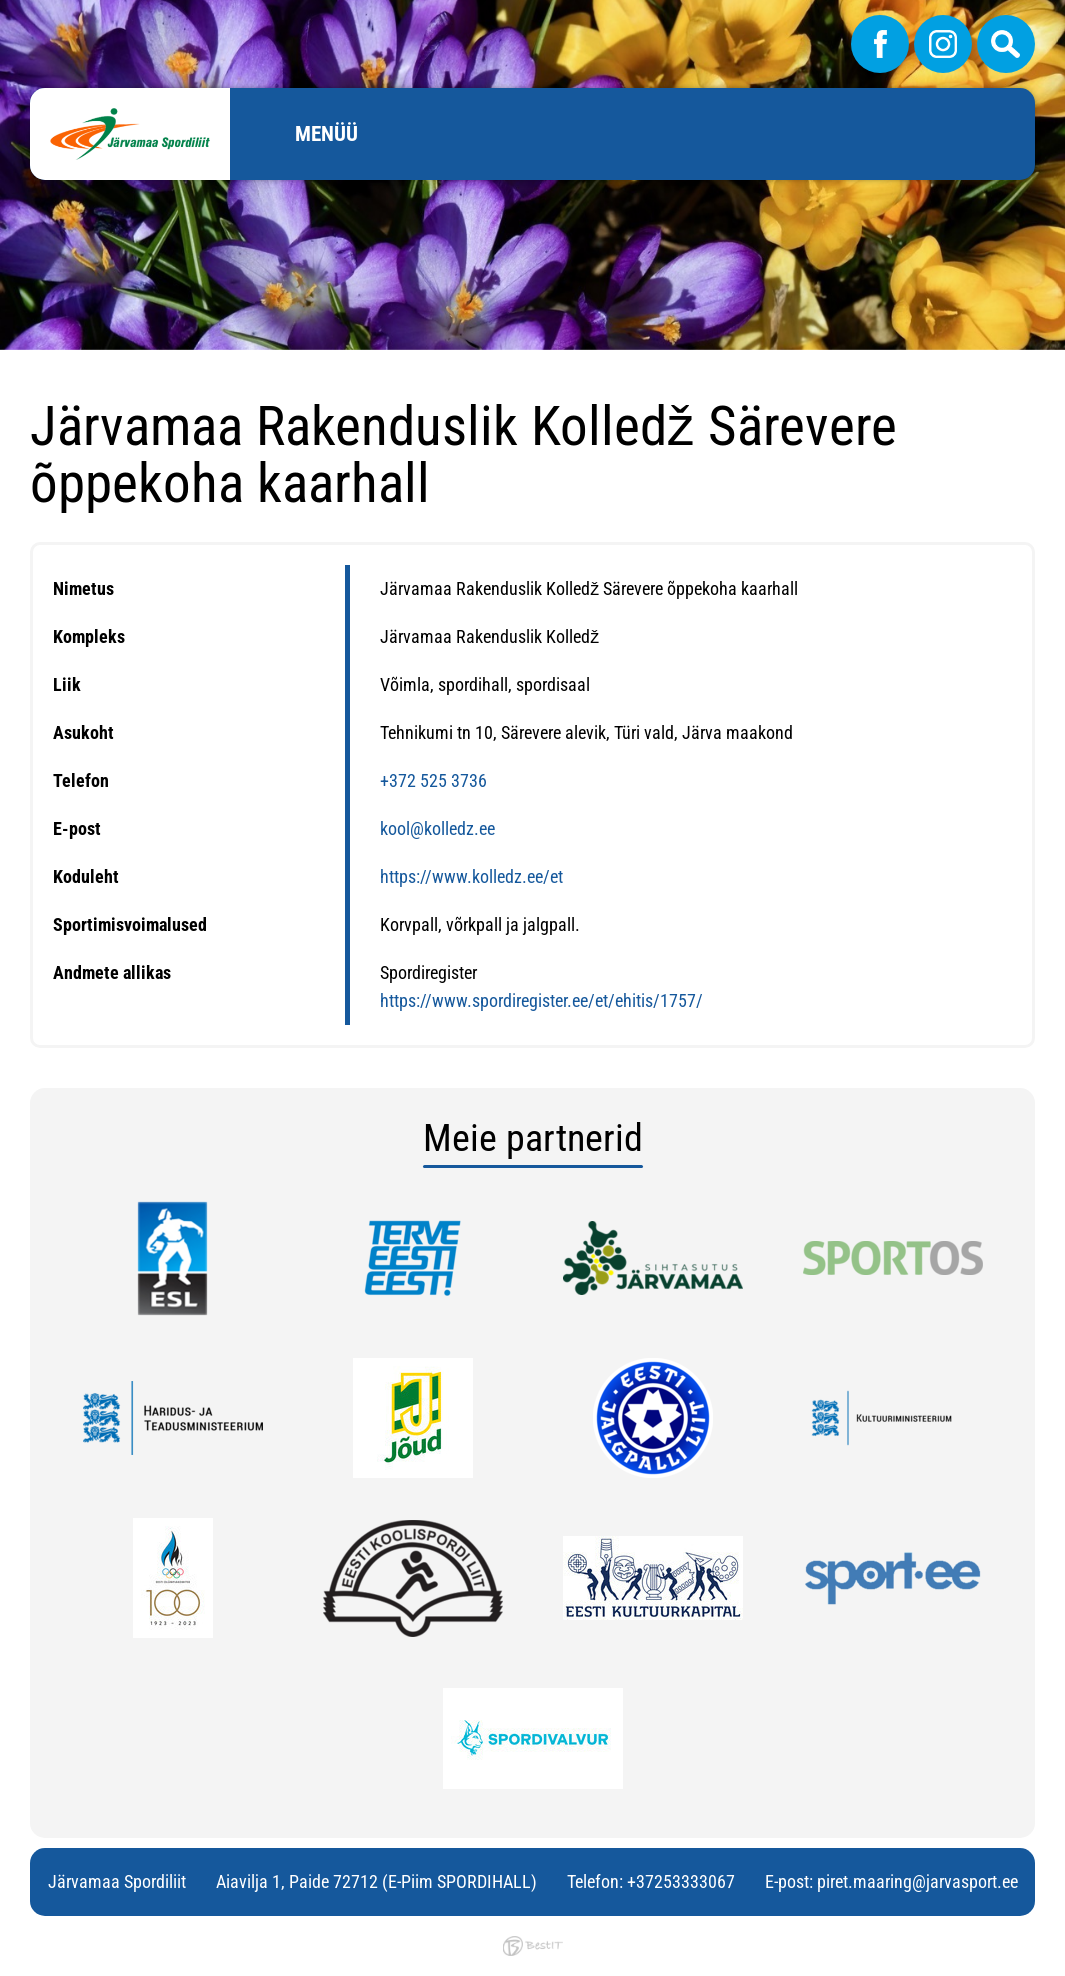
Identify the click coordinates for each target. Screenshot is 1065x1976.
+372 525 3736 (433, 780)
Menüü (326, 134)
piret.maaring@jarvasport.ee (917, 1881)
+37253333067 (681, 1881)
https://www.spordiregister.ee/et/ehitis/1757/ (541, 1000)
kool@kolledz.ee (437, 828)
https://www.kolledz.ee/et (471, 876)
